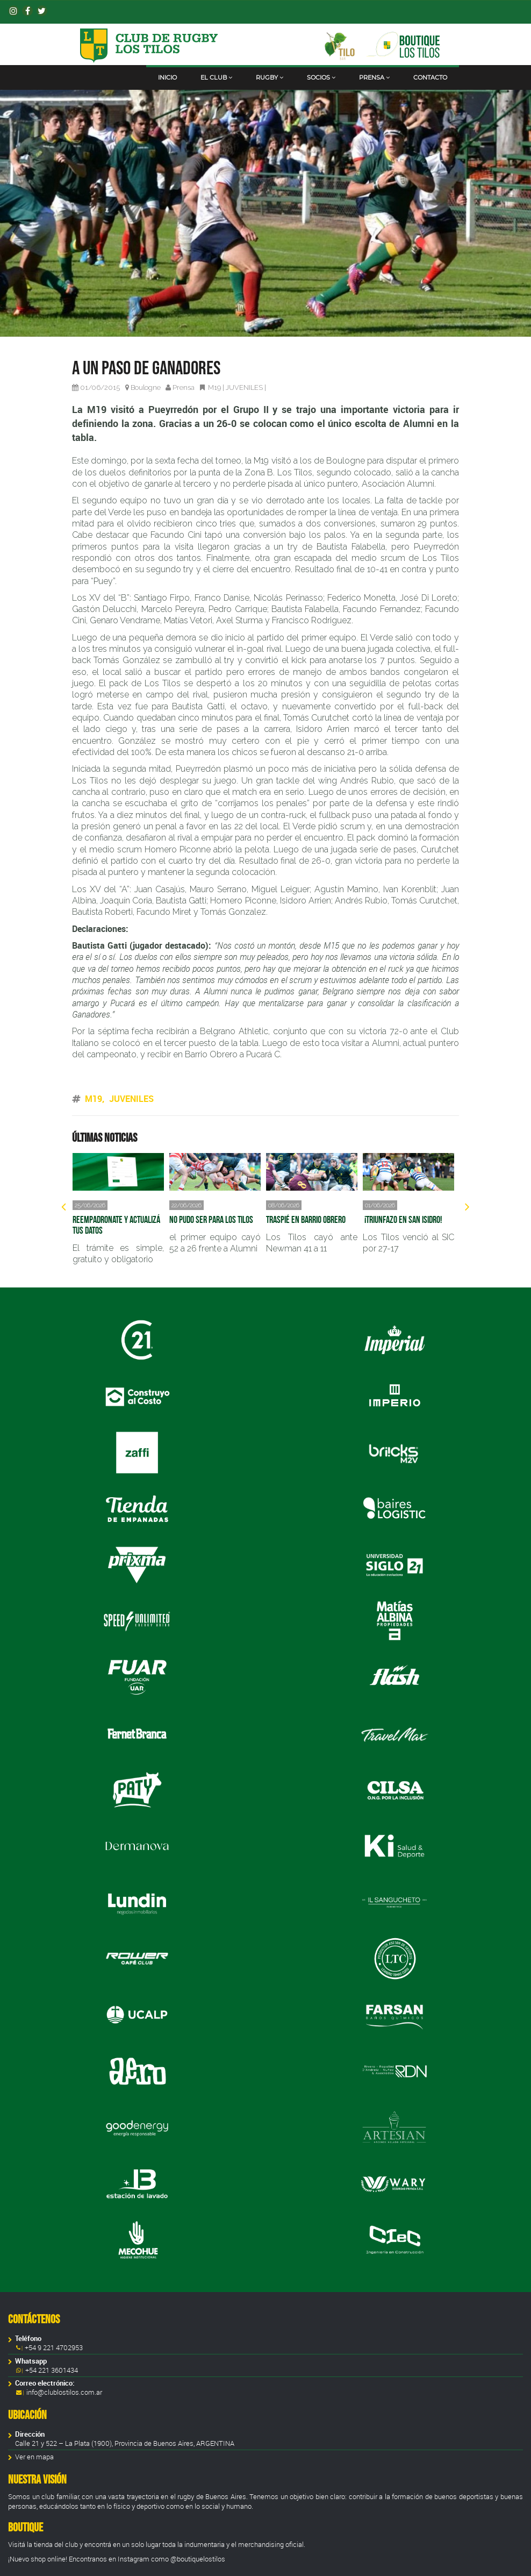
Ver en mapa (34, 2456)
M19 (214, 387)
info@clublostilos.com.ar (64, 2392)
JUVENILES (244, 387)
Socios (321, 77)
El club (216, 77)
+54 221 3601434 (51, 2370)
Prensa (374, 77)
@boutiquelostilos (197, 2559)
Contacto (430, 77)
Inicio (167, 77)
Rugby (269, 77)
